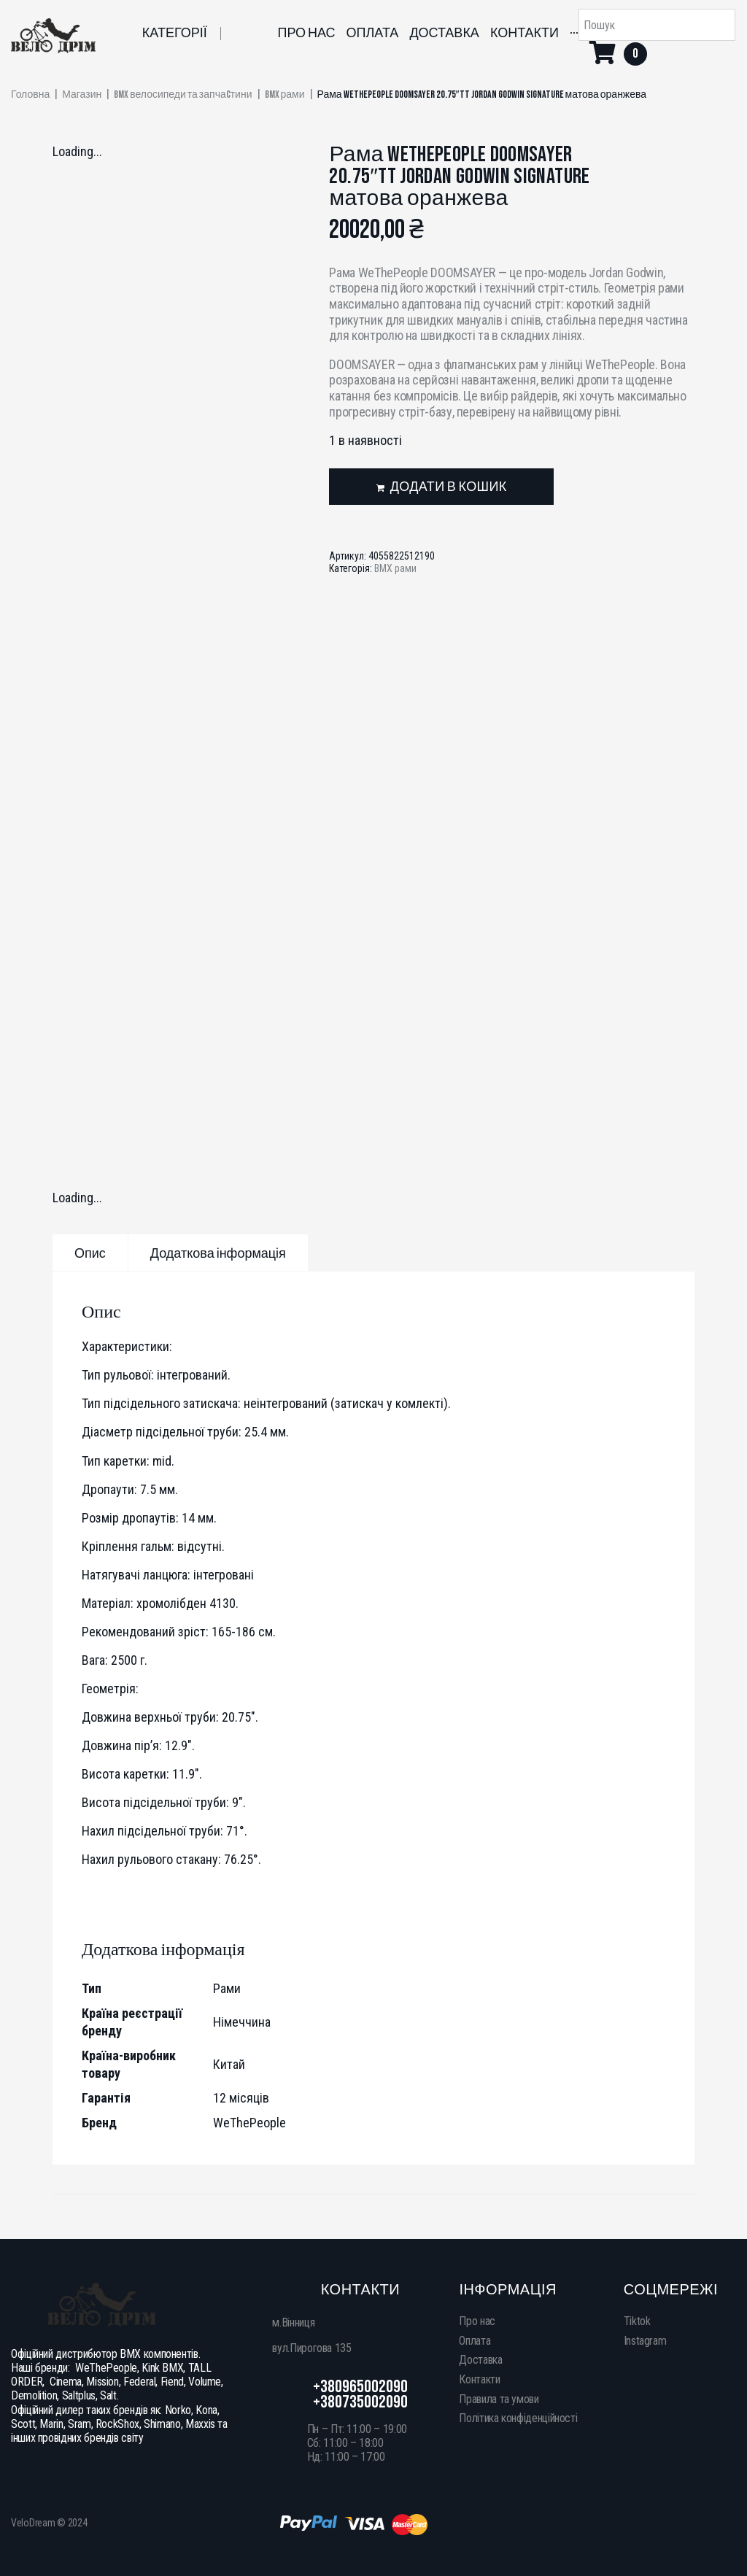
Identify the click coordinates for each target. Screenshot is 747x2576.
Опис (90, 1253)
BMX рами (285, 95)
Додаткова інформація (218, 1253)
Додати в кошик (448, 487)
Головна (30, 95)
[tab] (90, 1252)
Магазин (81, 95)
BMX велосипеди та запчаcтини (183, 95)
